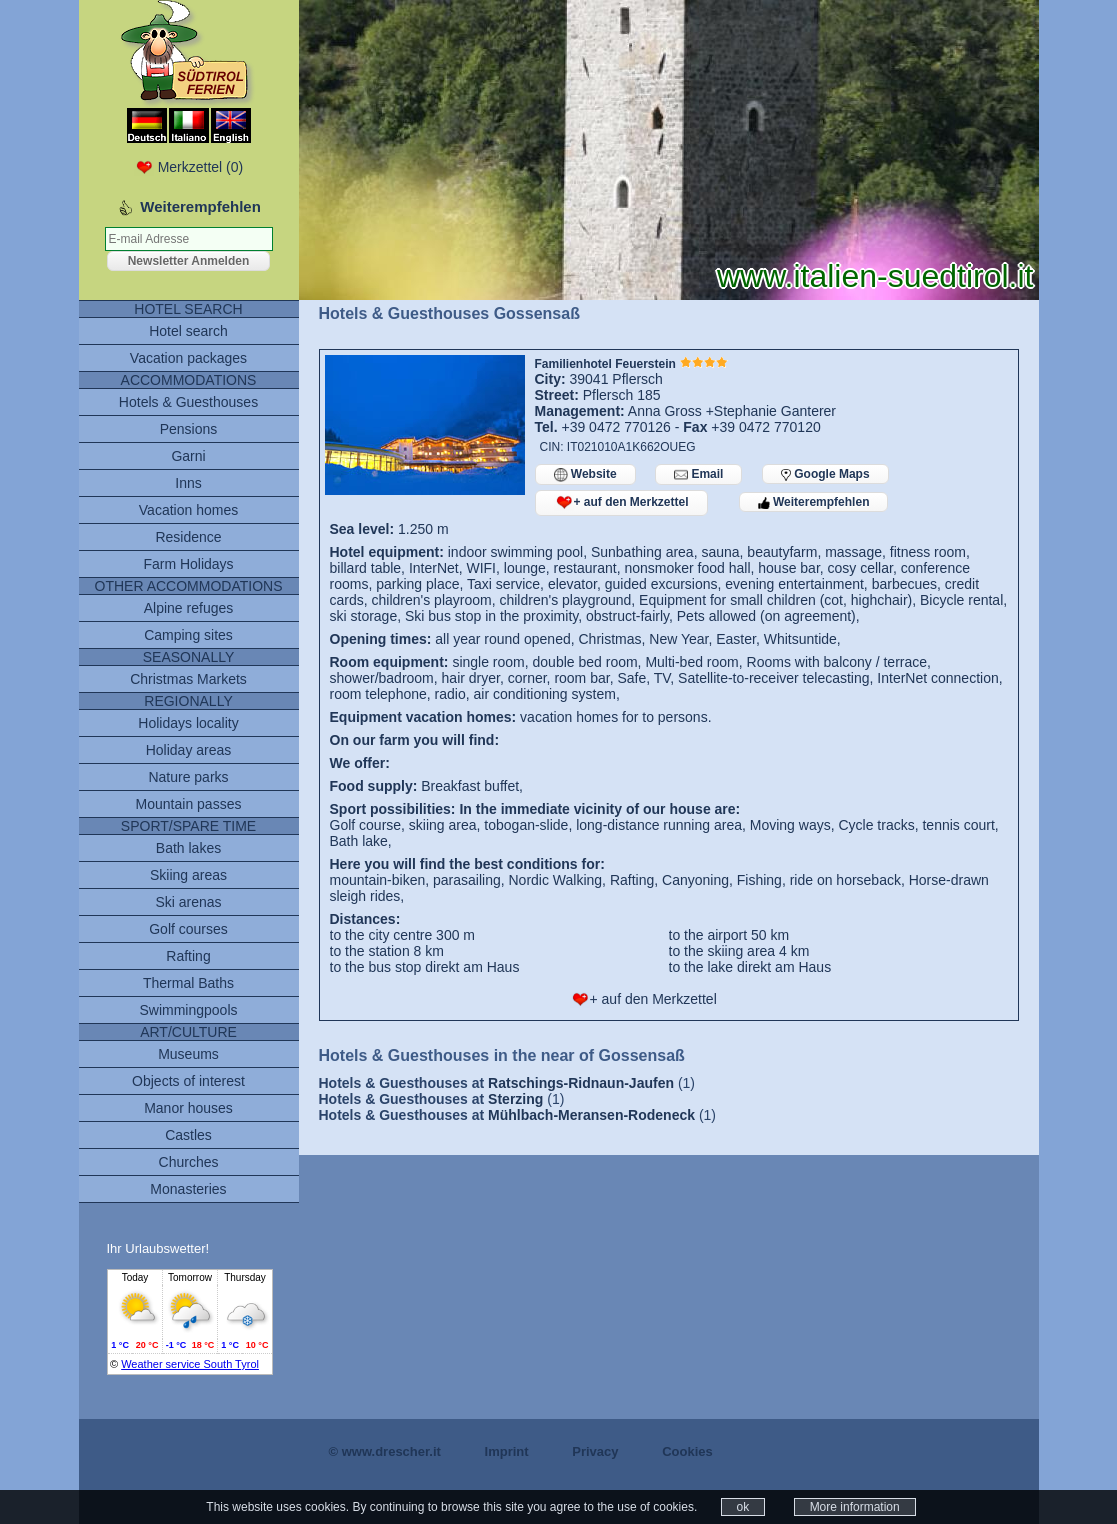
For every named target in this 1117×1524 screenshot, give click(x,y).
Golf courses (188, 929)
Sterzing (515, 1099)
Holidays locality (188, 723)
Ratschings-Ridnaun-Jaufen (581, 1083)
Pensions (189, 429)
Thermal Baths (188, 983)
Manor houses (188, 1108)
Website (585, 474)
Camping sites (188, 635)
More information (855, 1507)
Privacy (595, 1451)
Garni (188, 456)
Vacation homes (188, 510)
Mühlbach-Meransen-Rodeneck (591, 1115)
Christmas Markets (188, 679)
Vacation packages (188, 358)
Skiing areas (188, 875)
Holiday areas (189, 750)
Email (698, 474)
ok (743, 1507)
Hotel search (188, 331)
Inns (188, 483)
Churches (189, 1162)
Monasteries (188, 1189)
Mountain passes (189, 804)
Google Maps (825, 474)
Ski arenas (188, 902)
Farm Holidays (188, 564)
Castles (188, 1135)
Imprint (507, 1451)
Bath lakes (188, 848)
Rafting (188, 956)
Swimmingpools (188, 1010)
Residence (188, 537)
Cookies (687, 1451)
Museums (188, 1054)
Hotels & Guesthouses (188, 402)
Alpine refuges (189, 608)
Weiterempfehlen (814, 502)
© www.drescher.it (385, 1451)
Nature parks (188, 777)
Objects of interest (188, 1081)
